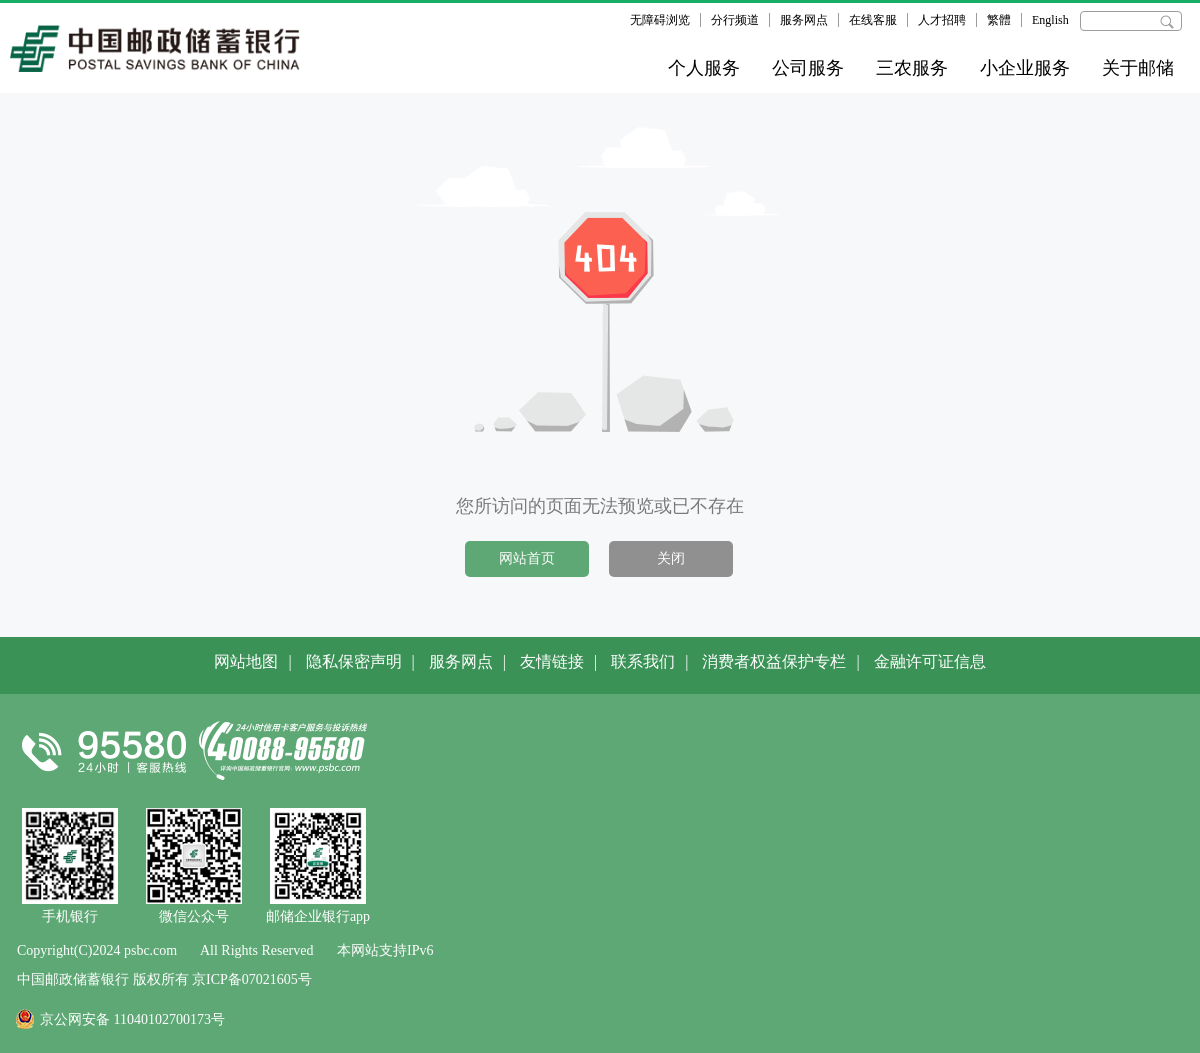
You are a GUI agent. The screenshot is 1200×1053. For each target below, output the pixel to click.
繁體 (999, 20)
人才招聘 (942, 20)
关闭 (671, 558)
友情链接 (552, 661)
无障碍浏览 (660, 20)
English (1050, 20)
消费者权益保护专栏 (774, 661)
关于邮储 (1138, 68)
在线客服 (873, 20)
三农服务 (912, 68)
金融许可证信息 (930, 661)
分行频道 (735, 20)
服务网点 (804, 20)
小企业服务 (1025, 68)
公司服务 (808, 68)
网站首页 (527, 558)
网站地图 (246, 661)
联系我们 (643, 661)
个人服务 (704, 68)
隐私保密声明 (354, 661)
